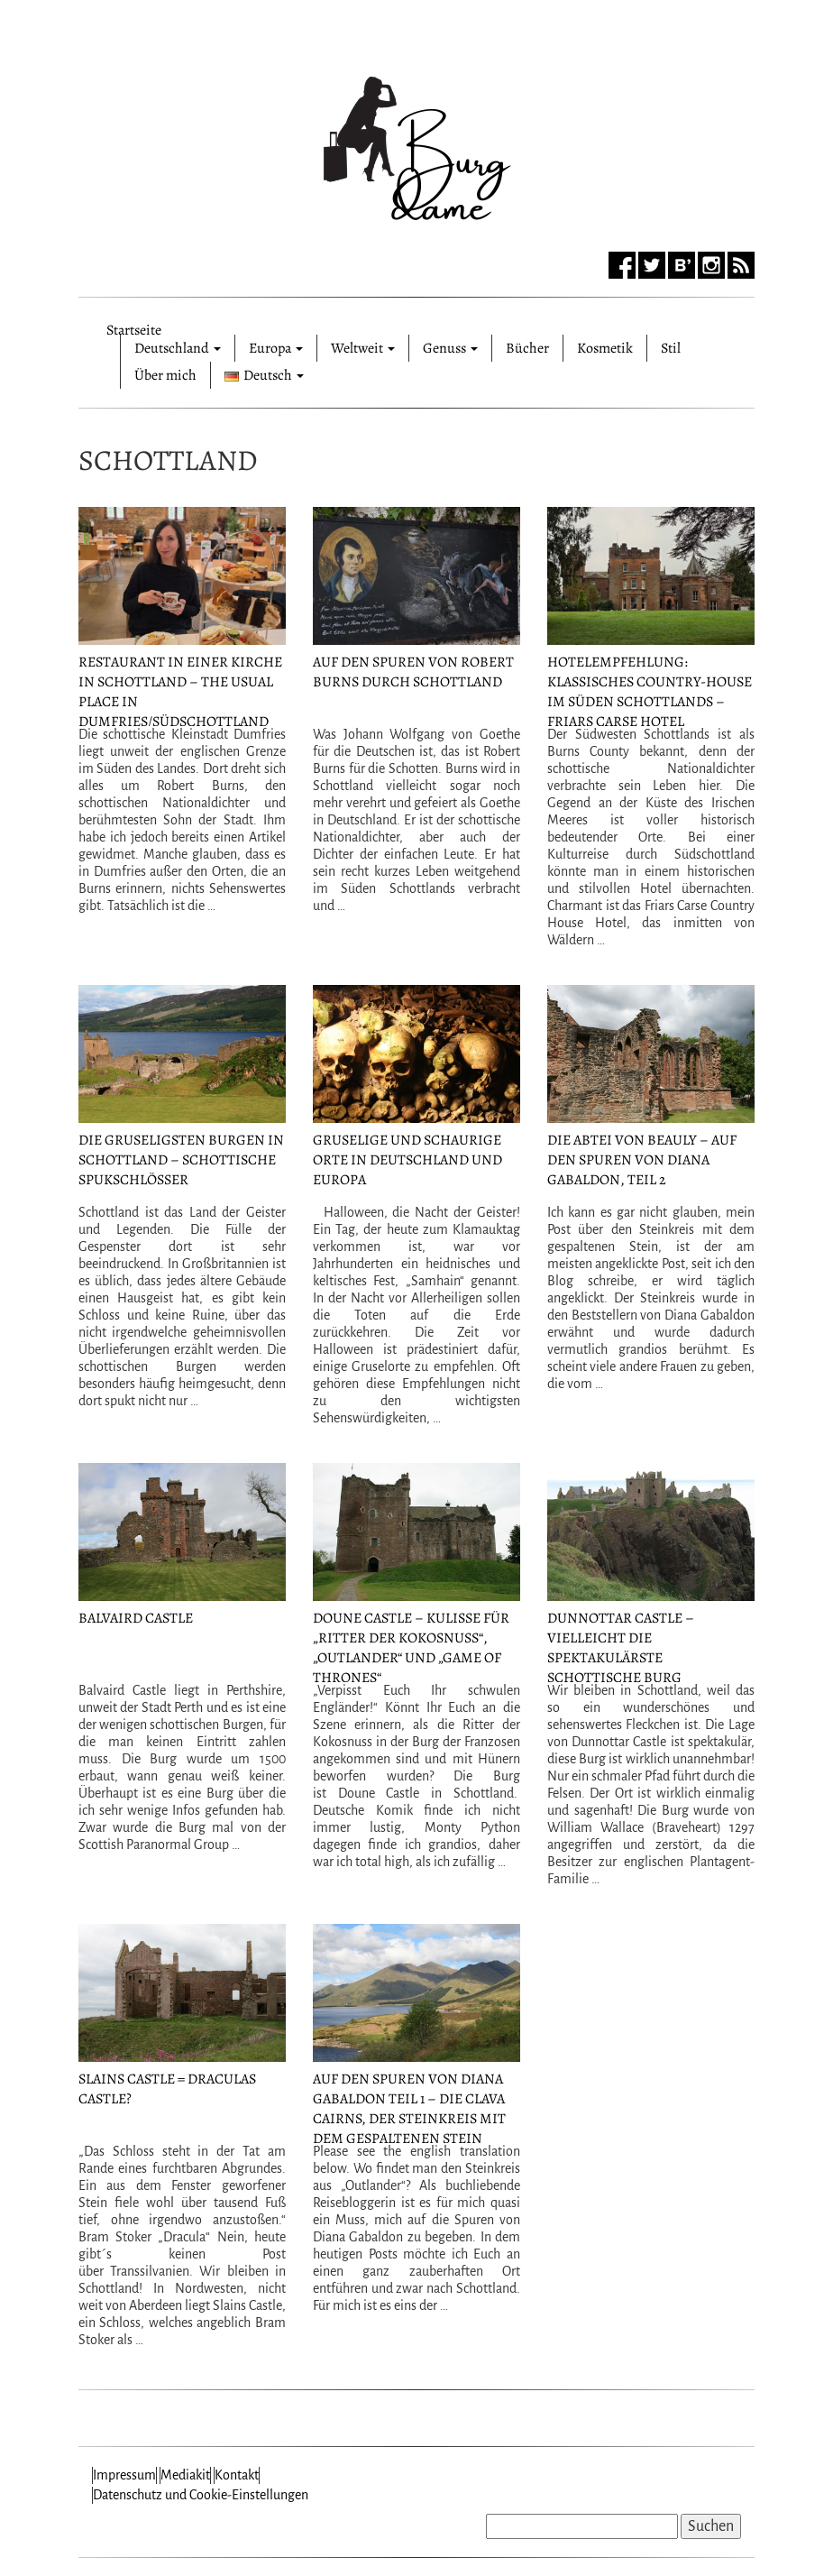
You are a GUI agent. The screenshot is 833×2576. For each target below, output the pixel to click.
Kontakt (237, 2475)
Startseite (133, 327)
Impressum (124, 2475)
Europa (276, 348)
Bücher (527, 348)
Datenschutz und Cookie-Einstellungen (200, 2495)
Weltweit (363, 348)
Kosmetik (605, 348)
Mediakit (185, 2475)
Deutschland (177, 348)
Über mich (165, 375)
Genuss (450, 348)
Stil (671, 348)
